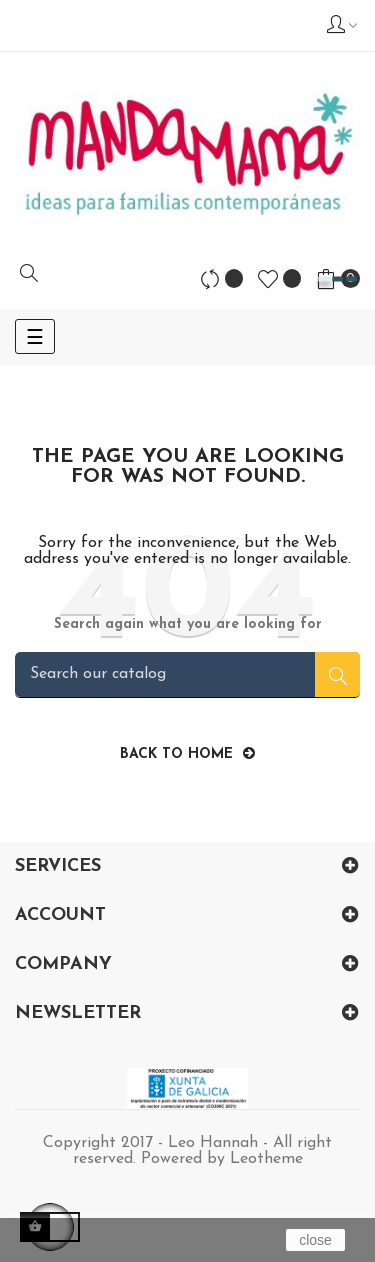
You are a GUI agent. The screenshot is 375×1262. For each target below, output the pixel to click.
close (315, 1240)
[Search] (187, 674)
